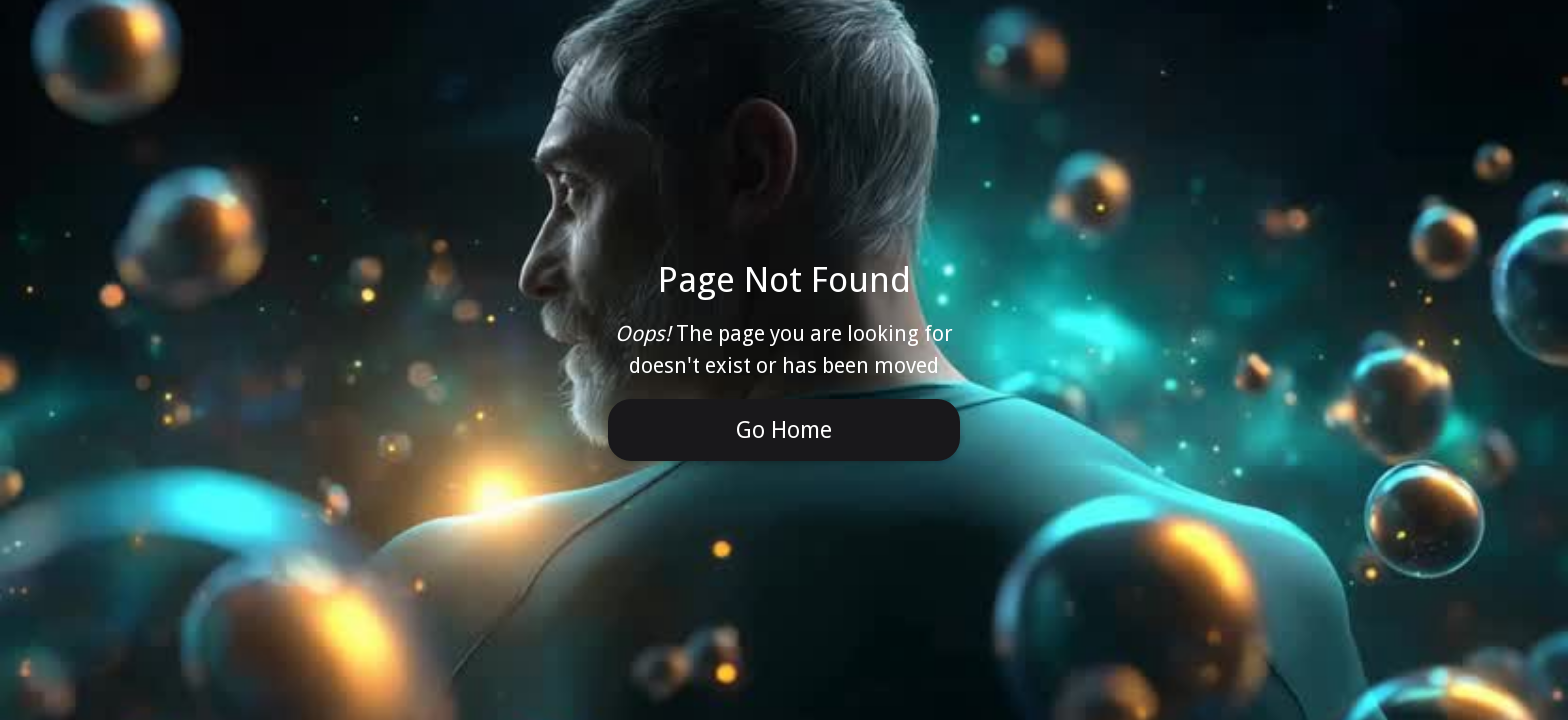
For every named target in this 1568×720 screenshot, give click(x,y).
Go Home (784, 430)
